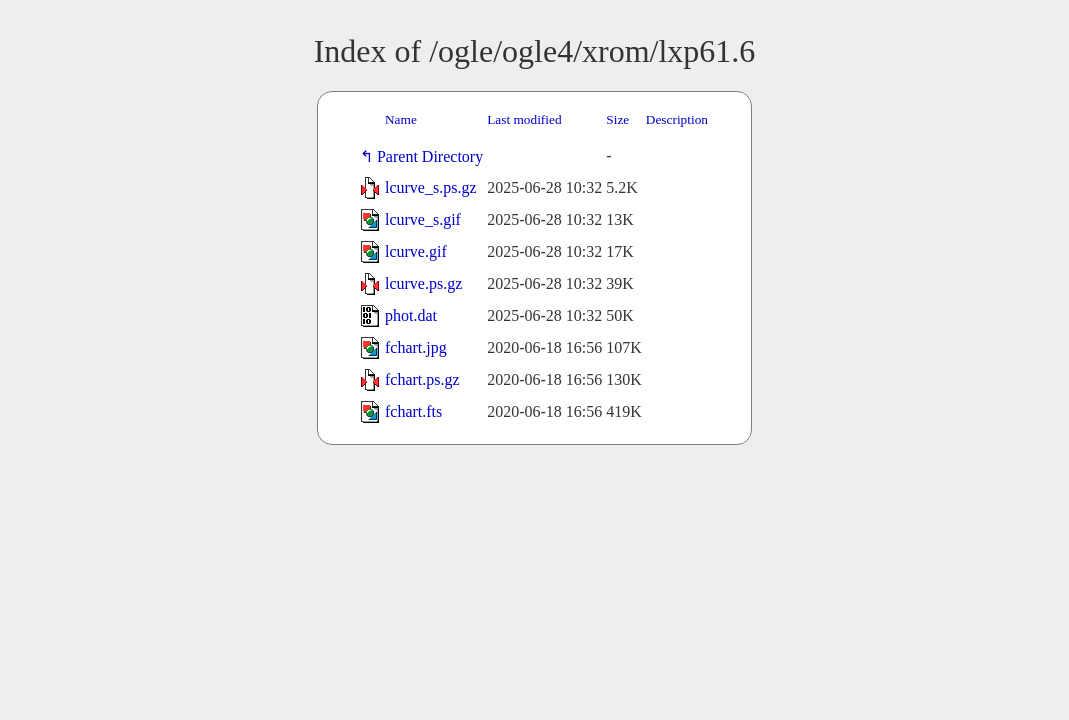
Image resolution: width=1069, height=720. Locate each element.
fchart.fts (413, 411)
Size (617, 119)
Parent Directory (434, 156)
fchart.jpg (416, 347)
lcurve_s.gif (423, 219)
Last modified (524, 119)
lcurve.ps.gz (423, 283)
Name (401, 119)
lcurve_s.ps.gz (431, 187)
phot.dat (411, 315)
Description (677, 119)
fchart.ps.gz (422, 379)
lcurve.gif (416, 251)
